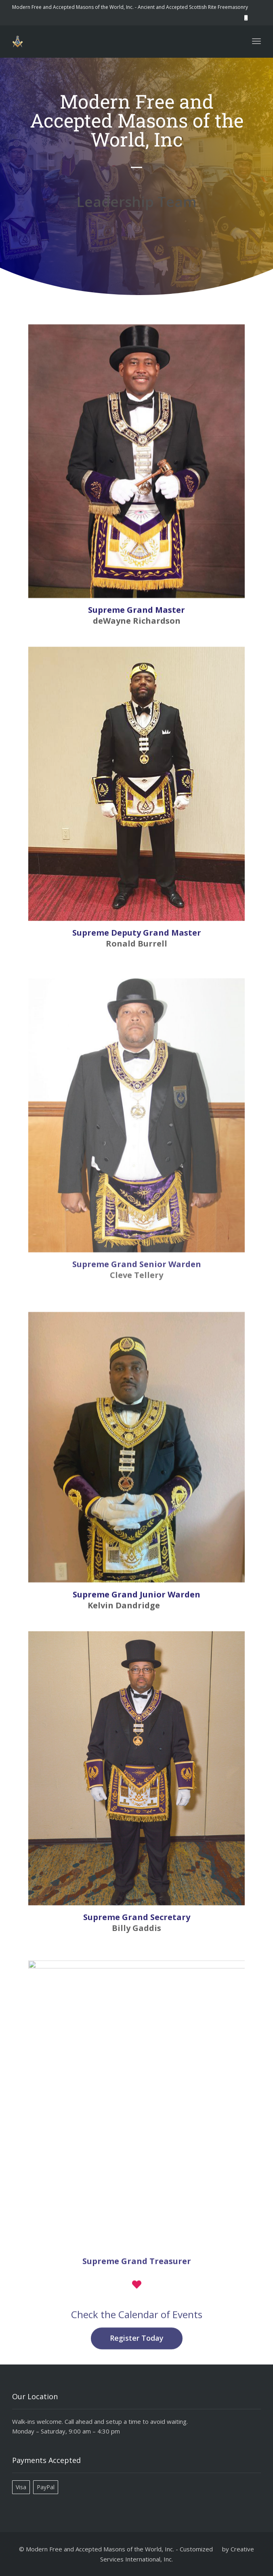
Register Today (137, 2351)
